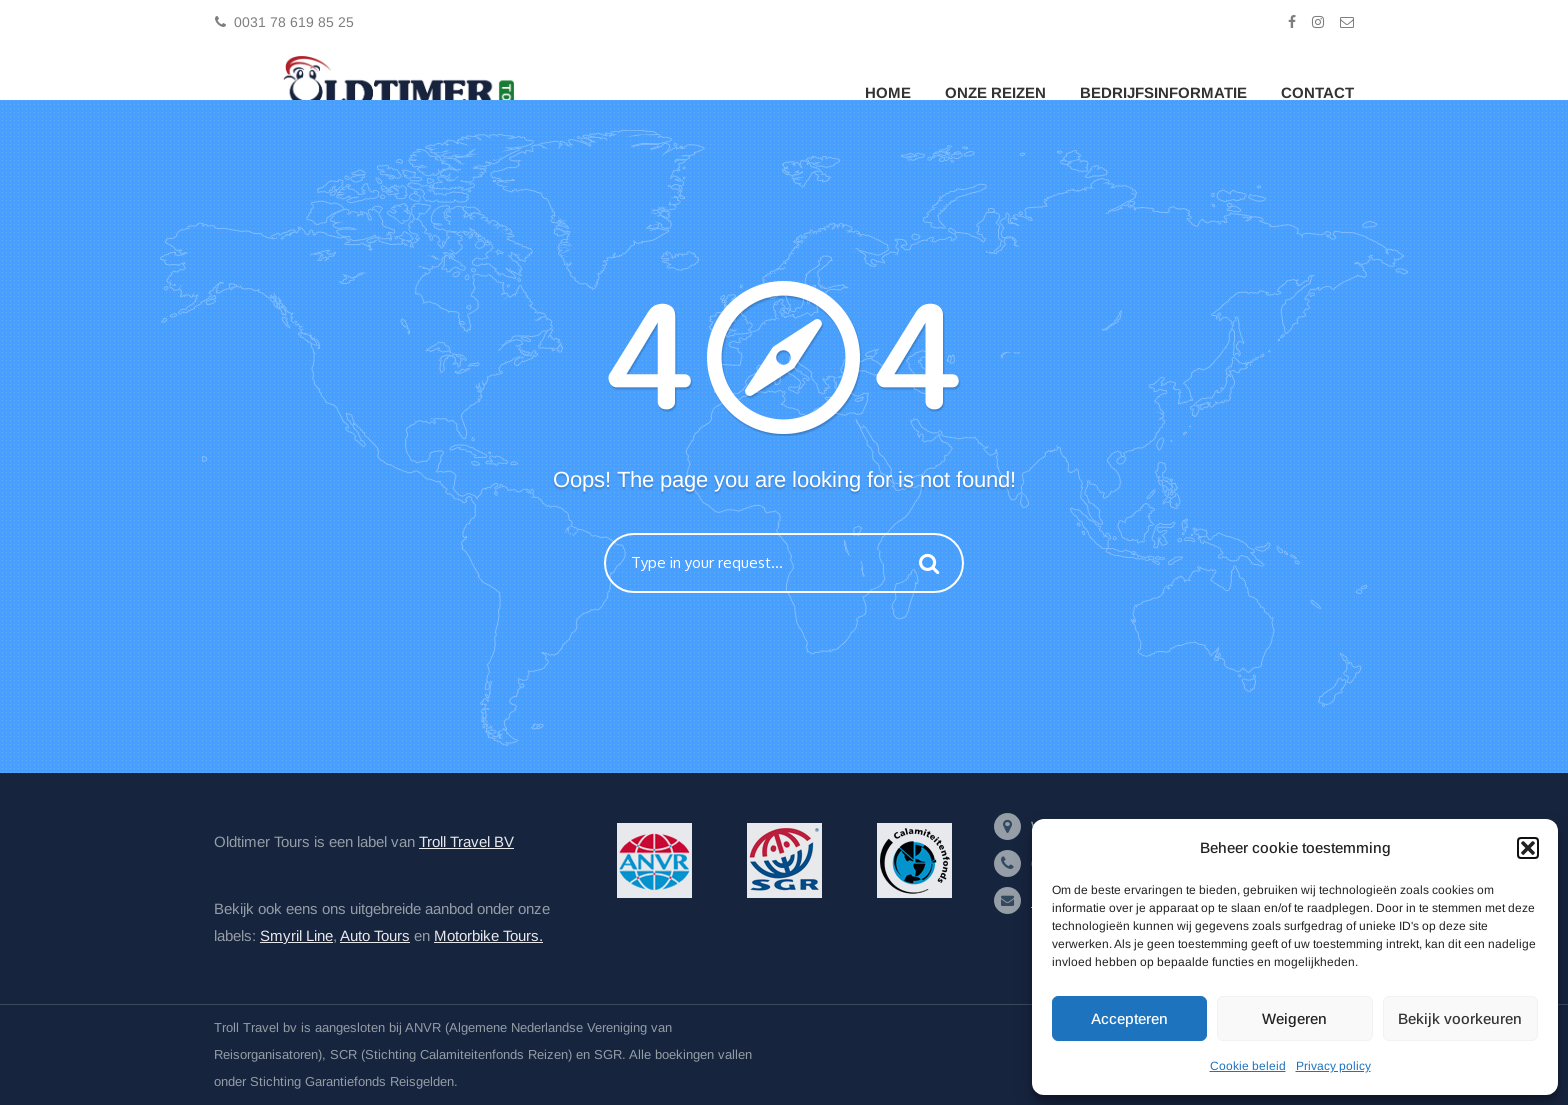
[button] (1528, 848)
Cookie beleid (1248, 1066)
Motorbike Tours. (488, 935)
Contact (1317, 92)
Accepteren (1129, 1018)
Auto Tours (375, 935)
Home (888, 92)
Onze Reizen (995, 92)
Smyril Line (296, 935)
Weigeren (1294, 1018)
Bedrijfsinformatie (1163, 92)
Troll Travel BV (466, 841)
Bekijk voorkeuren (1460, 1018)
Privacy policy (1333, 1066)
